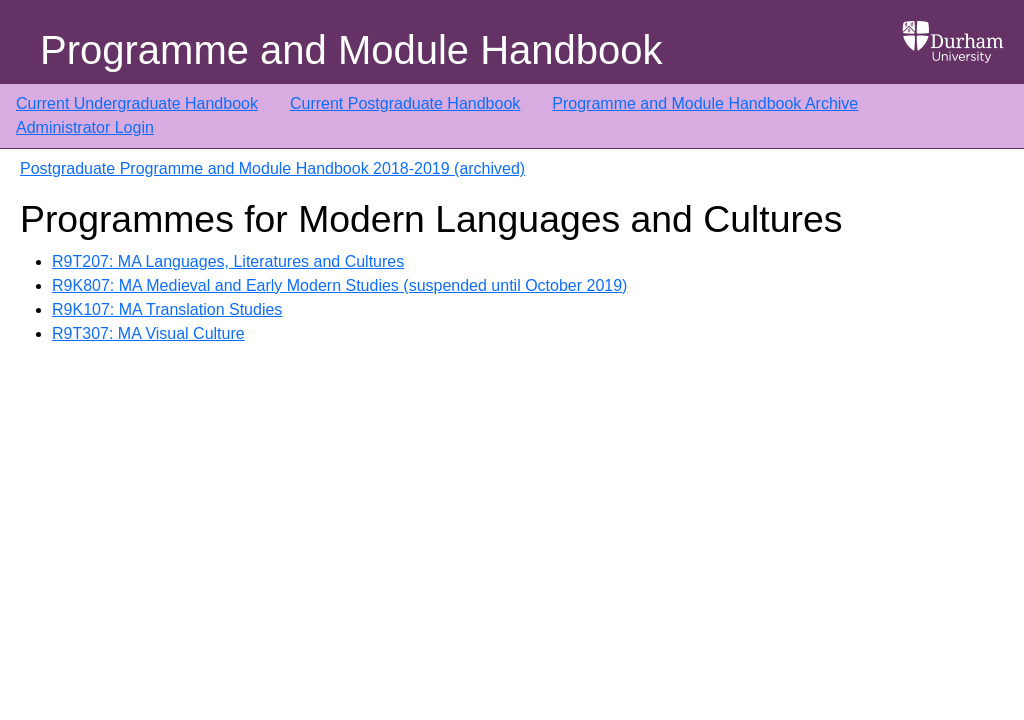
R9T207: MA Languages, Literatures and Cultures (228, 261)
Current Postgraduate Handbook (405, 103)
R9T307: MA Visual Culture (148, 333)
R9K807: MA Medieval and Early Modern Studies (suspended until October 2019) (339, 285)
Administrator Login (85, 127)
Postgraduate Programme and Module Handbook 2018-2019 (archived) (272, 168)
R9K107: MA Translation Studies (167, 309)
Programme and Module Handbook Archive (705, 103)
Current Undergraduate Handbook (137, 103)
